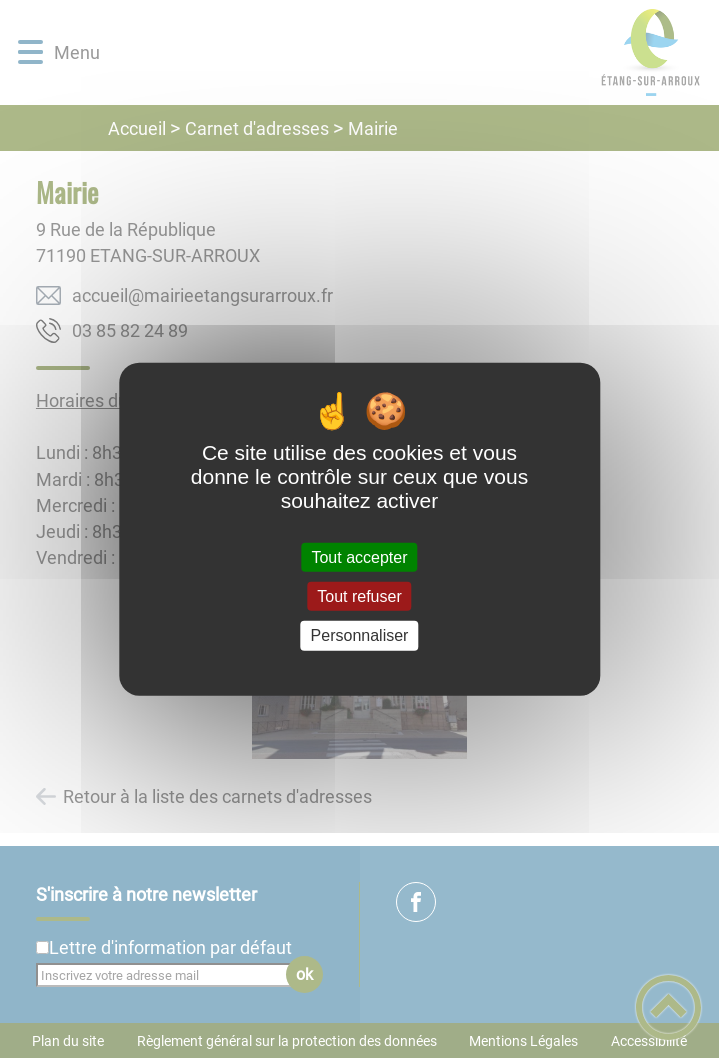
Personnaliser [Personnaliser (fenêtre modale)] (360, 635)
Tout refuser (359, 596)
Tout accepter (359, 557)
